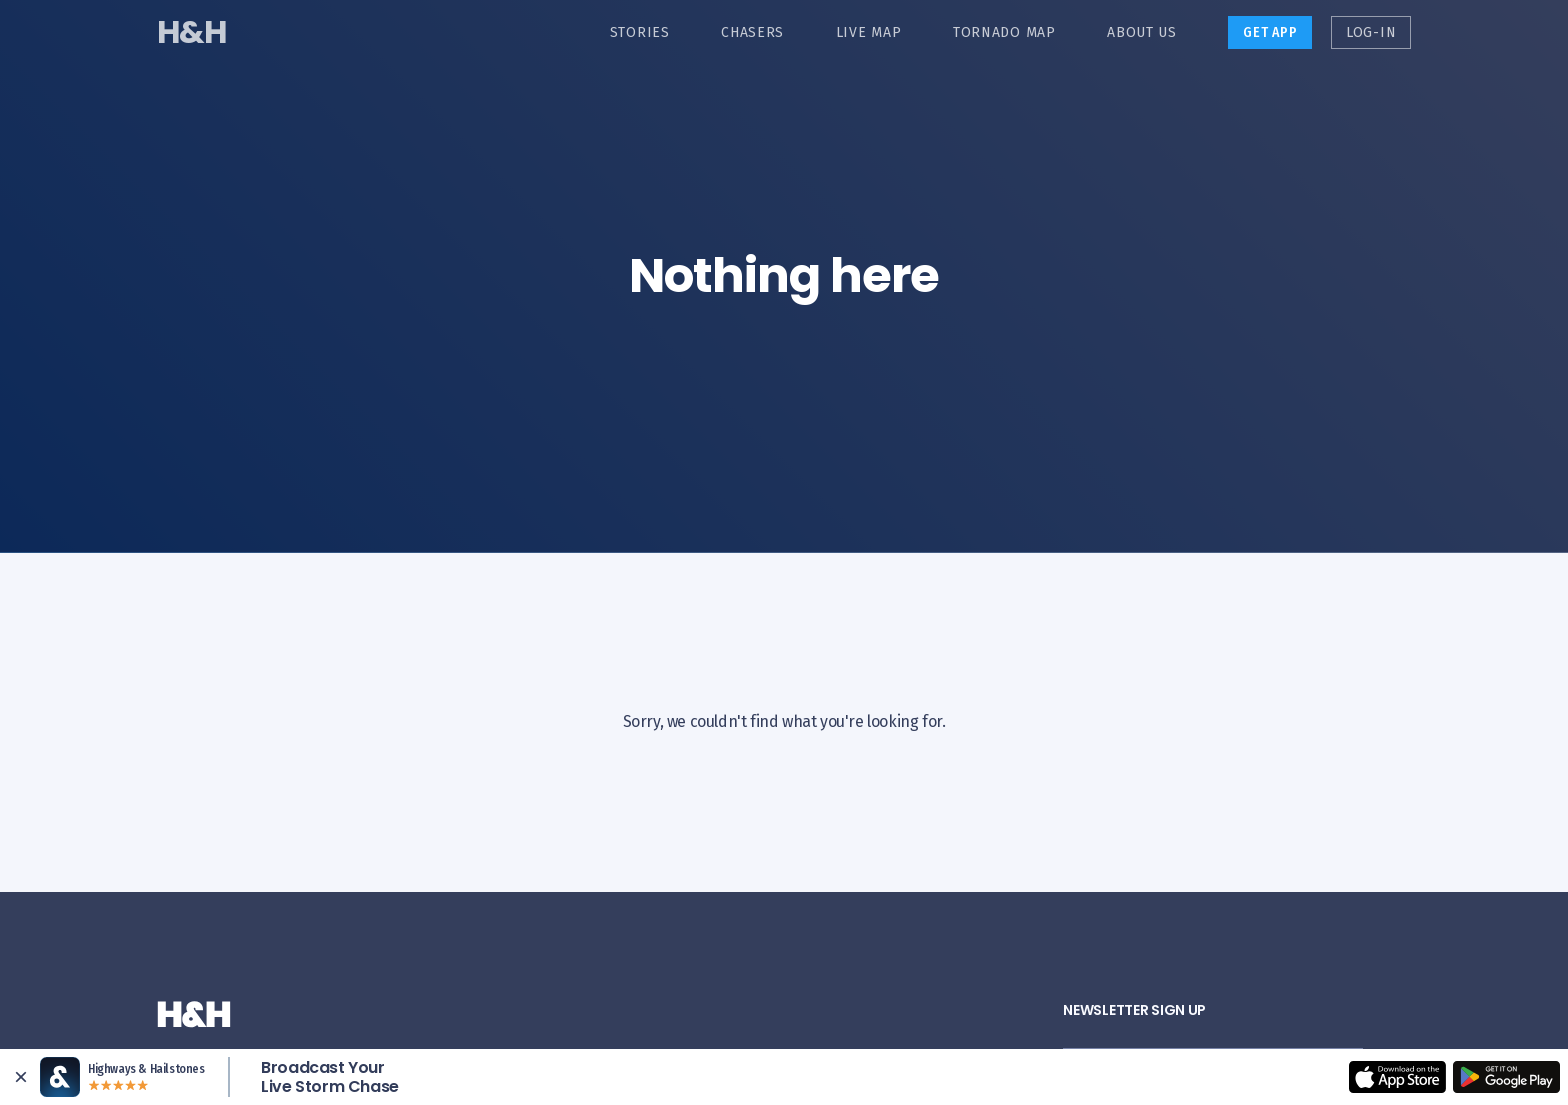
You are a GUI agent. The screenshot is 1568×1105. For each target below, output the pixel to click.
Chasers (752, 32)
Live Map (869, 32)
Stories (640, 32)
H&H (191, 31)
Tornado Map (1004, 32)
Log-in (1371, 32)
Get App (1270, 32)
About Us (1142, 32)
